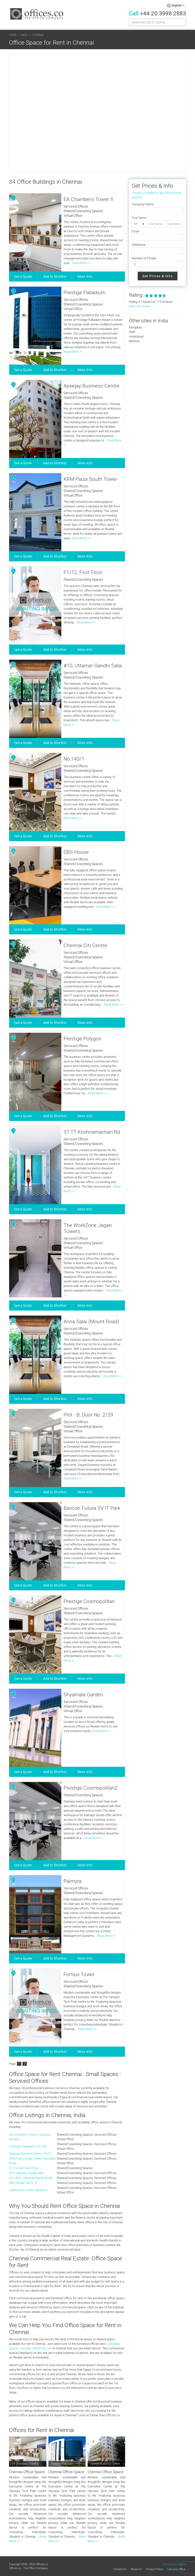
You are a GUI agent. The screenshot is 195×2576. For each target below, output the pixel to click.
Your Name (139, 218)
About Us (136, 2569)
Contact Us (119, 2569)
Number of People (144, 258)
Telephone (139, 245)
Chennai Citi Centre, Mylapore (28, 2190)
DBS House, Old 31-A (23, 2183)
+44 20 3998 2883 (163, 13)
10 (13, 1037)
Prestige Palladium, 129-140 (27, 2146)
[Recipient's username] (157, 22)
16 (13, 1600)
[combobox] (176, 5)
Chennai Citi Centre (85, 945)
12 (13, 1224)
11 (13, 1131)
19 (13, 1880)
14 (13, 1413)
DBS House (76, 852)
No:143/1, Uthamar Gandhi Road (30, 2178)
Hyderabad (136, 336)
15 (13, 1507)
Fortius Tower (79, 1974)
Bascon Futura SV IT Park (92, 1508)
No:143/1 (74, 759)
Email (135, 231)
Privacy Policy (154, 2569)
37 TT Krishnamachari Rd (92, 1132)
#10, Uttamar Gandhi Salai (93, 666)
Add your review (139, 306)
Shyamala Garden (83, 1695)
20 (13, 1973)
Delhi (132, 332)
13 (13, 1320)
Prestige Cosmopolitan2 (91, 1788)
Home (13, 34)
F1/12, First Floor (83, 572)
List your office (176, 2569)
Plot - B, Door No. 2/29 (88, 1415)
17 (13, 1693)
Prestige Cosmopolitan (89, 1601)
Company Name (143, 204)
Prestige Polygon (82, 1039)
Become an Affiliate (174, 2564)
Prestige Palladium (84, 292)
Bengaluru (135, 327)
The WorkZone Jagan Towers (88, 1228)
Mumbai (134, 341)
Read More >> (81, 263)
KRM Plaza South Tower (90, 479)
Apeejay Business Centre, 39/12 (30, 2153)
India (24, 34)
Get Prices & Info (157, 276)
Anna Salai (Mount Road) (91, 1321)
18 (13, 1786)
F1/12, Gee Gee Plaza (23, 2168)
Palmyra (73, 1881)
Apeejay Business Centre (91, 386)
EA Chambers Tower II (88, 199)
